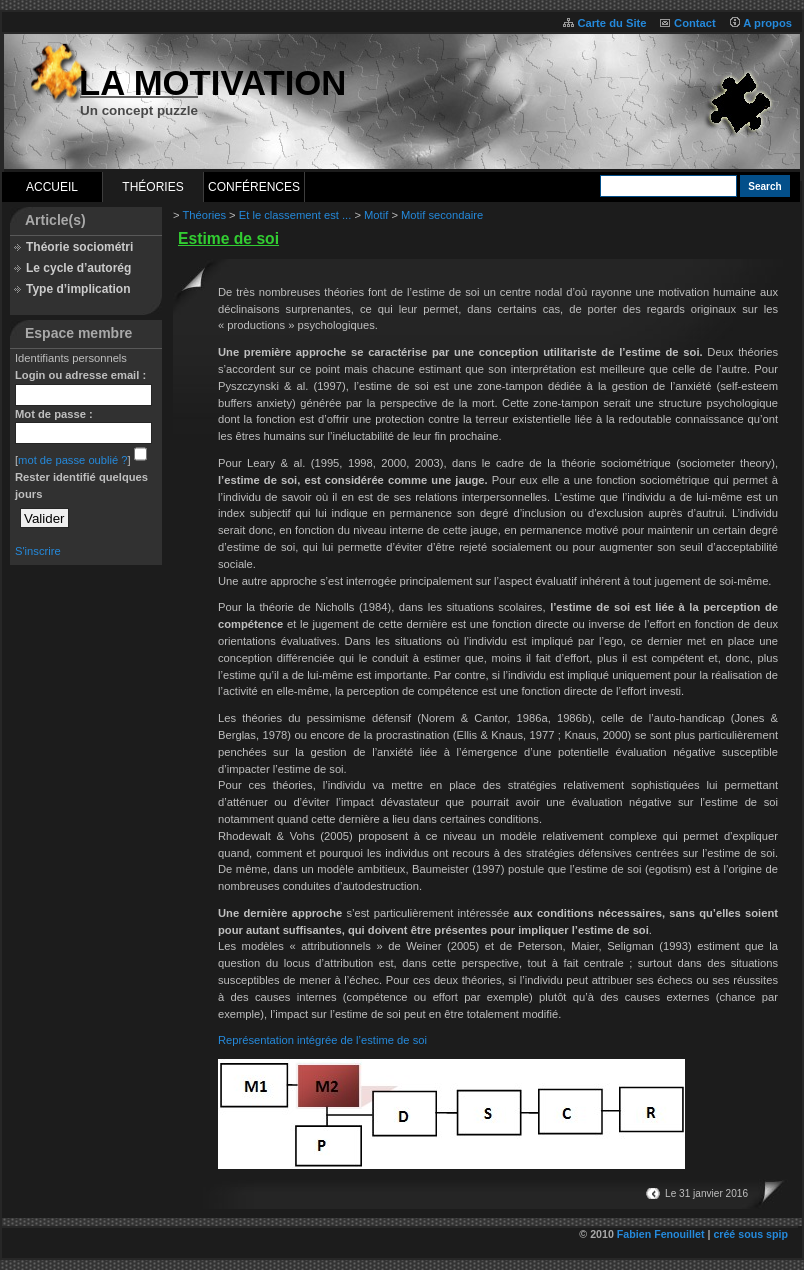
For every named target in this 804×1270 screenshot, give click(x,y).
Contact (695, 23)
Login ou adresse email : (80, 375)
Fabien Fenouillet (661, 1234)
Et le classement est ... (295, 215)
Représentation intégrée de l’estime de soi (322, 1040)
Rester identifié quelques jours (81, 485)
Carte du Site (611, 23)
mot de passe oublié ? (72, 460)
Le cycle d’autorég (78, 268)
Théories (152, 187)
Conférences (254, 187)
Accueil (52, 187)
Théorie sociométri (79, 247)
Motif (376, 215)
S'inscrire (38, 551)
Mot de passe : (54, 414)
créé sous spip (750, 1234)
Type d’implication (78, 289)
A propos (767, 23)
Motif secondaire (442, 215)
